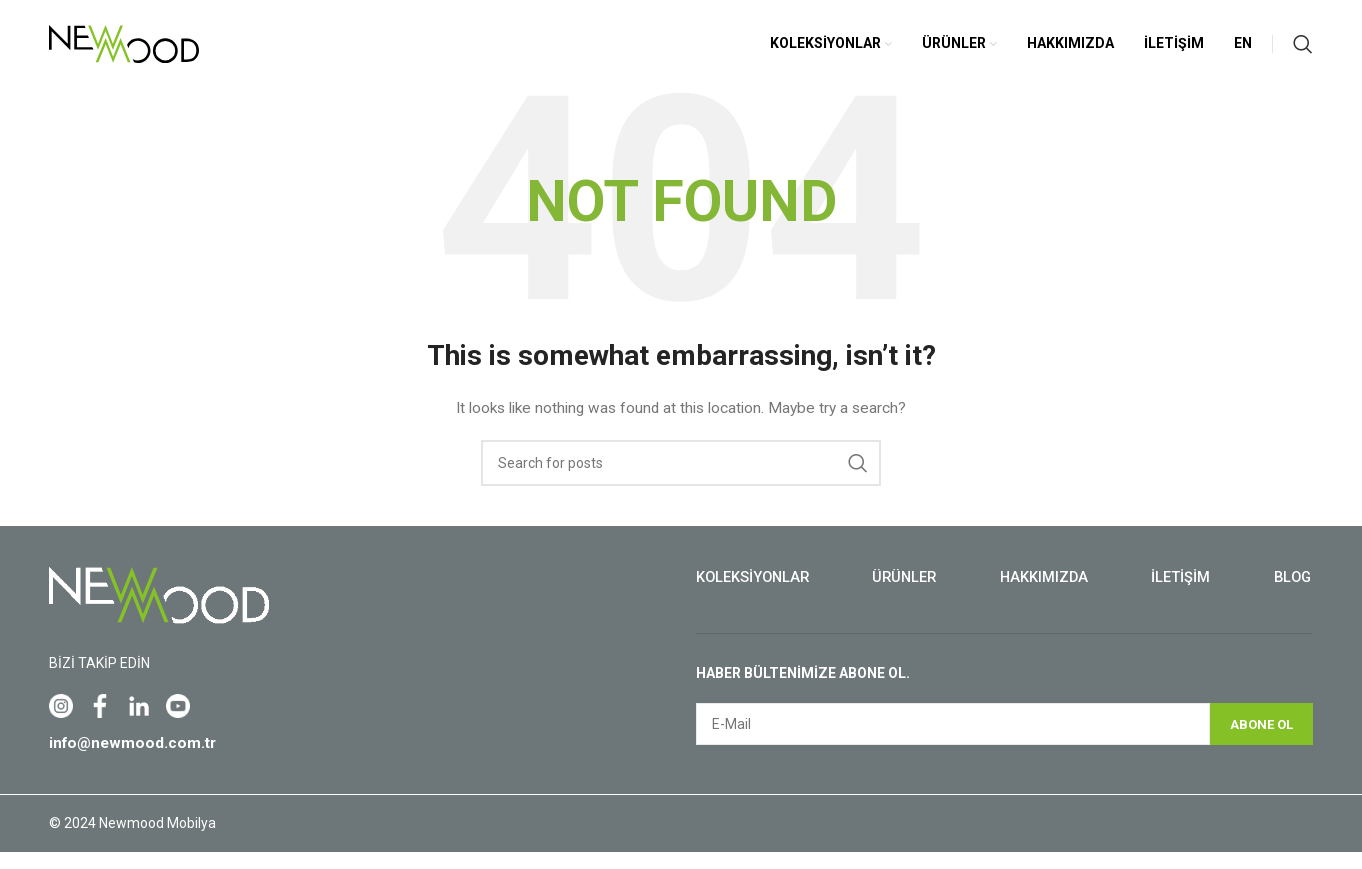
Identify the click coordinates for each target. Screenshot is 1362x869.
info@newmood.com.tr (135, 759)
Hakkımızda (1046, 594)
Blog (1291, 594)
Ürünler (906, 594)
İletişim (1180, 594)
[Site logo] (124, 51)
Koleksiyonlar (754, 594)
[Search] (1303, 52)
